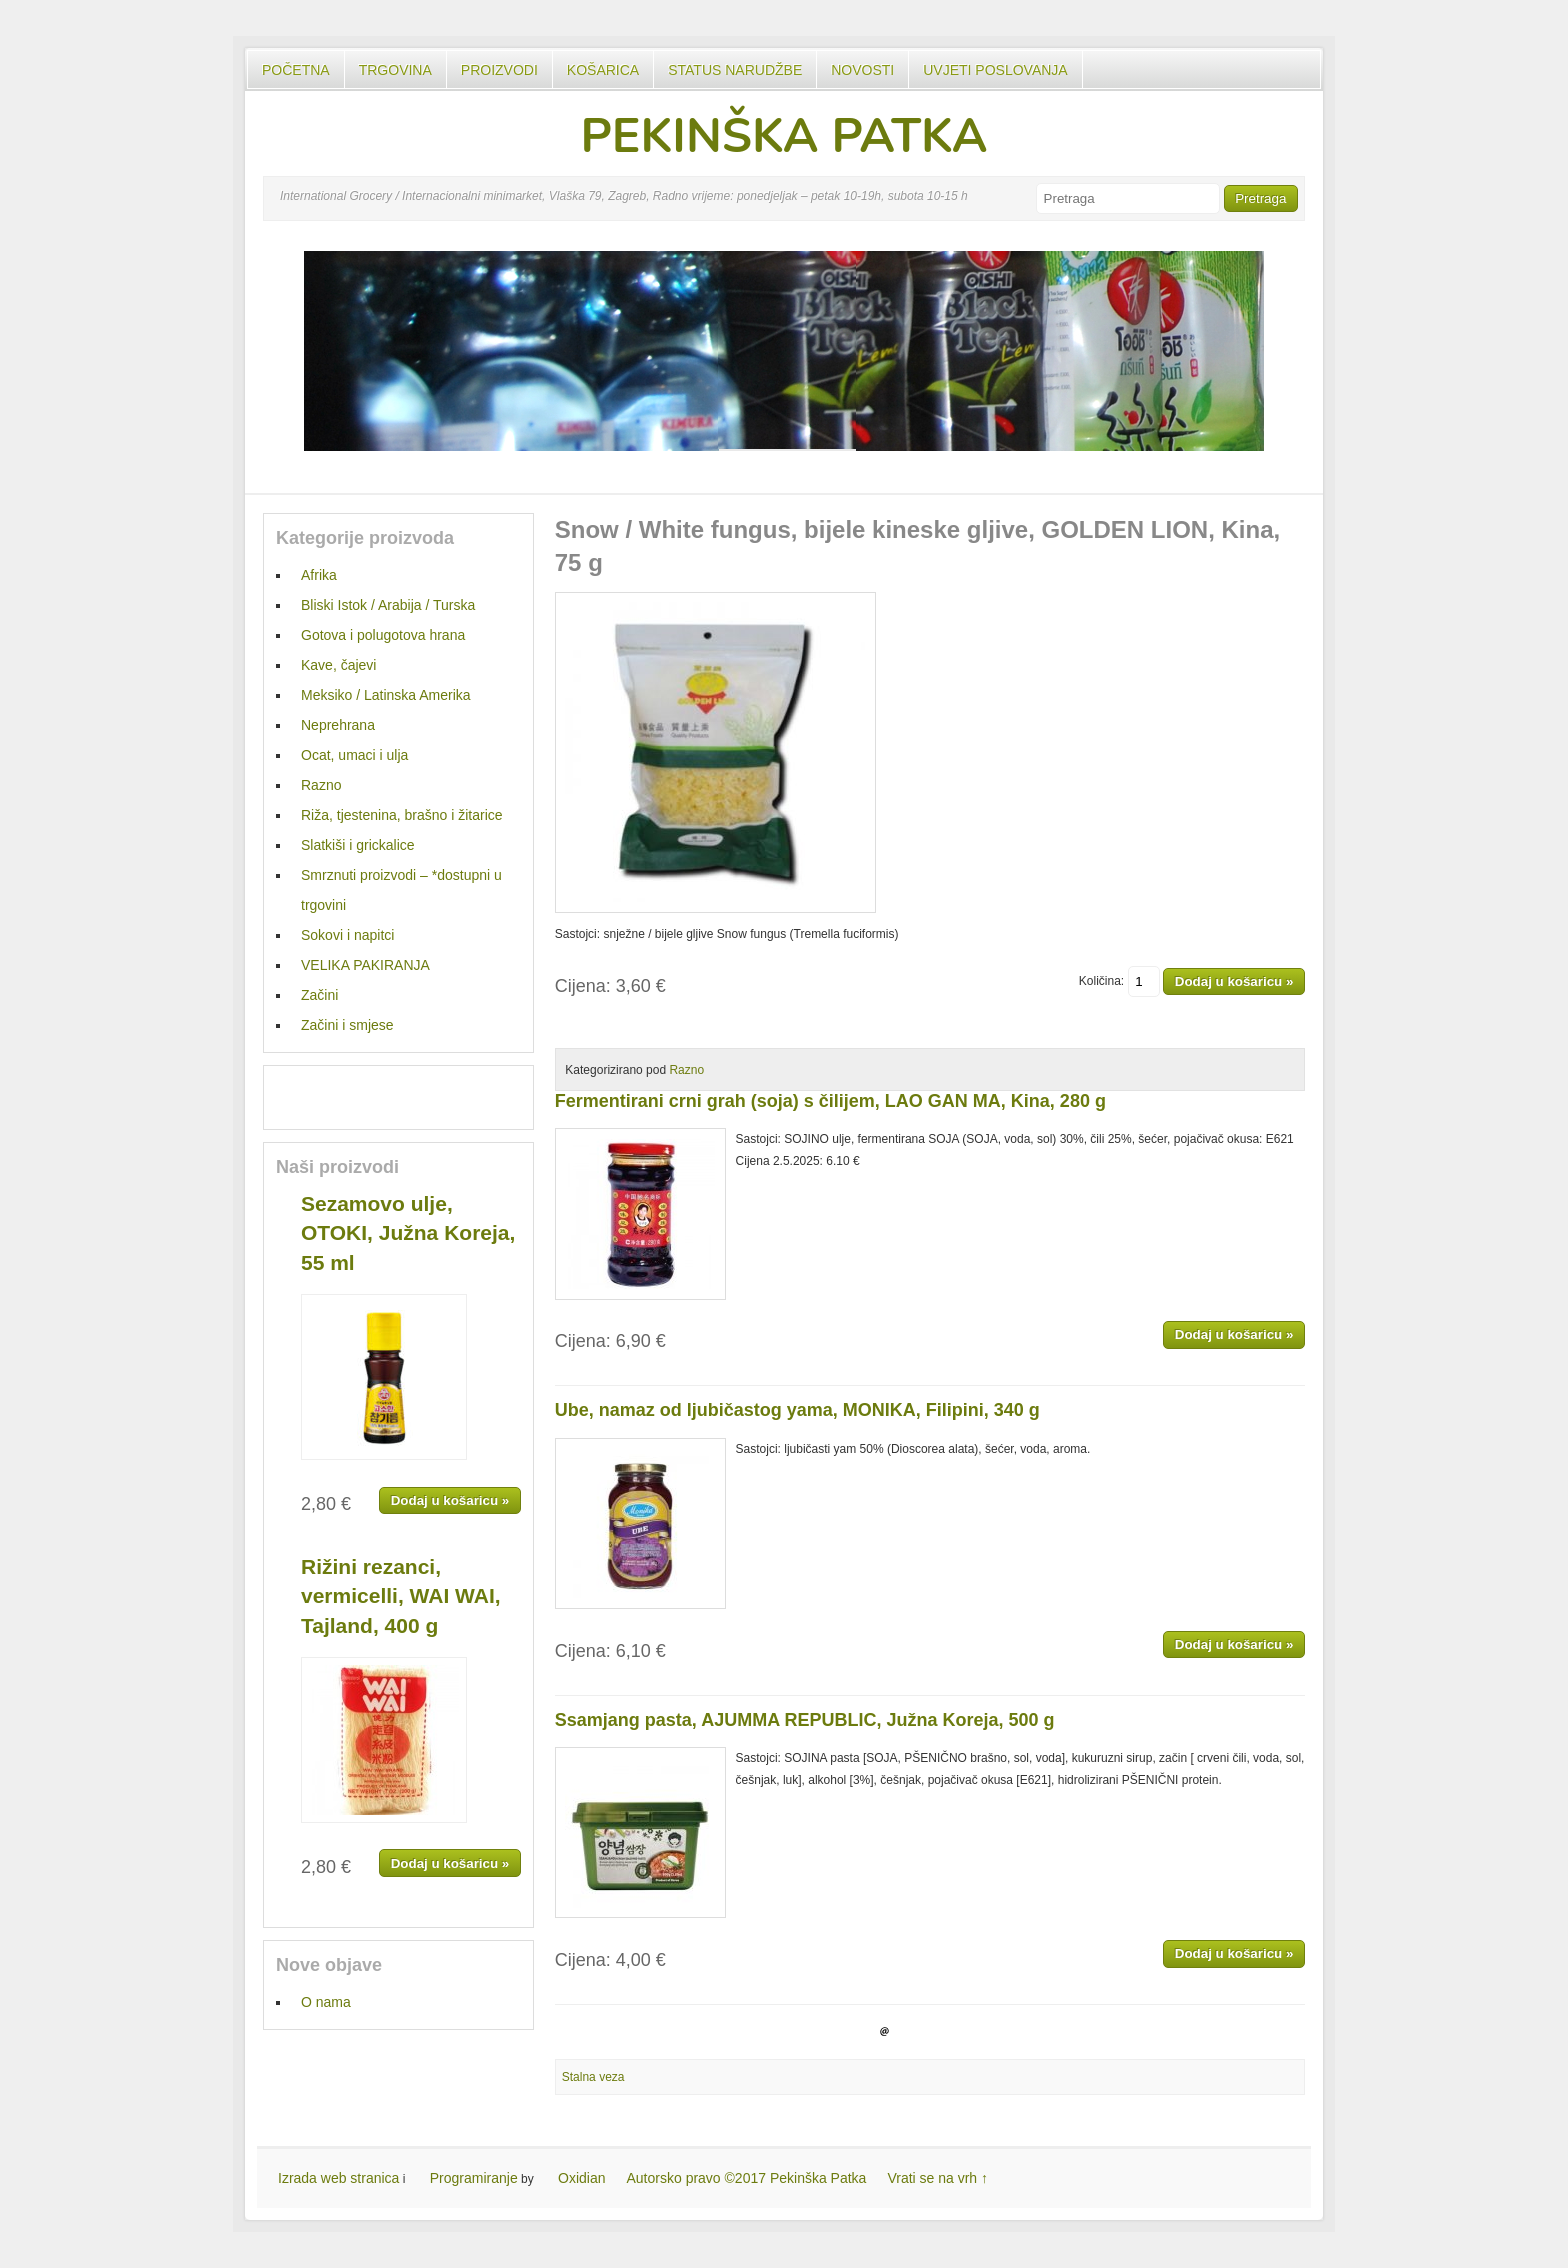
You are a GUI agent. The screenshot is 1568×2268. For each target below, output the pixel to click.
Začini (319, 995)
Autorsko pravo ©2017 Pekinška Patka (747, 2178)
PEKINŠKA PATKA (783, 136)
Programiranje (474, 2178)
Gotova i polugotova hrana (383, 635)
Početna (296, 70)
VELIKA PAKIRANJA (365, 965)
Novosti (862, 70)
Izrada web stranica (338, 2178)
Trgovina (395, 70)
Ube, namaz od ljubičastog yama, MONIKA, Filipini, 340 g (797, 1410)
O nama (326, 2002)
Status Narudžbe (735, 70)
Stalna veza (593, 2077)
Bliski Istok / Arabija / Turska (388, 605)
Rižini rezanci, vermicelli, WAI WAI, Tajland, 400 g (401, 1596)
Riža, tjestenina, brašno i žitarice (402, 815)
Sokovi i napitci (347, 935)
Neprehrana (338, 725)
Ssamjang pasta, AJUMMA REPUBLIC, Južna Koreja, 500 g (805, 1720)
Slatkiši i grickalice (358, 845)
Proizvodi (499, 70)
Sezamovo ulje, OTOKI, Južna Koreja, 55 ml (408, 1233)
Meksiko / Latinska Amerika (386, 695)
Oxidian (581, 2178)
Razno (686, 1070)
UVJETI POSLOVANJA (995, 70)
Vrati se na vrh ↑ (937, 2178)
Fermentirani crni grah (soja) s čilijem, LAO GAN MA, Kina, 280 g (830, 1101)
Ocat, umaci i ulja (354, 755)
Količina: (1119, 981)
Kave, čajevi (338, 665)
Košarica (603, 70)
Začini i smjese (347, 1025)
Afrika (319, 575)
